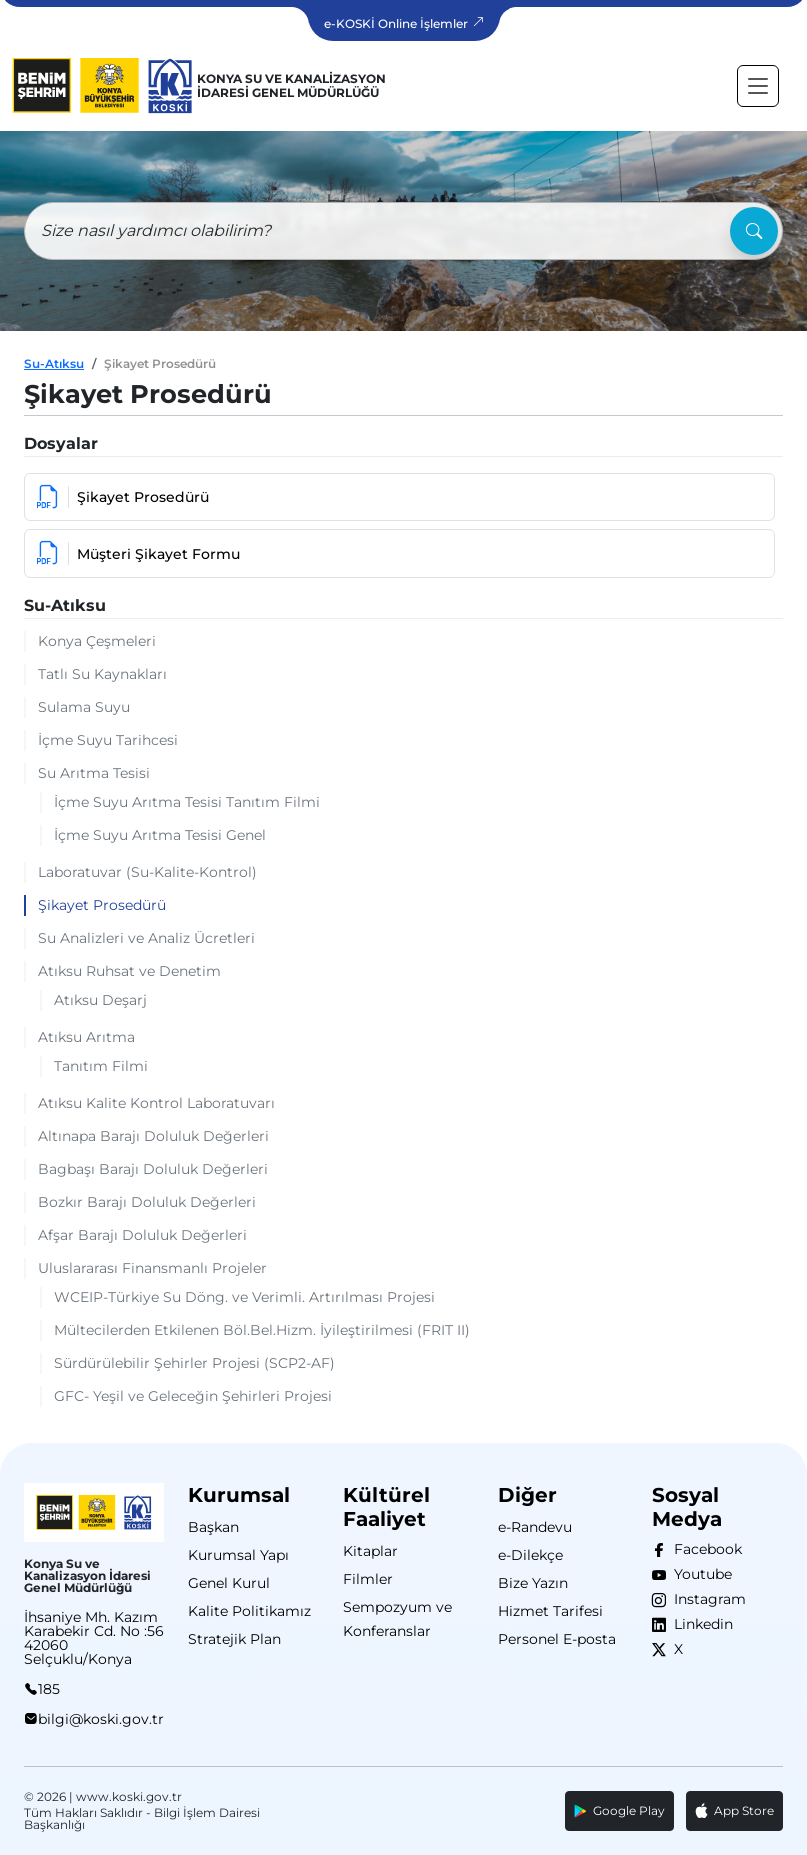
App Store (734, 1811)
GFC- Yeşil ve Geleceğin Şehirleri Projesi (193, 1396)
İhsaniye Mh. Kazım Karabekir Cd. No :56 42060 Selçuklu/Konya (94, 1638)
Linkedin (699, 1624)
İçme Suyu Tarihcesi (108, 740)
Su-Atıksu (54, 363)
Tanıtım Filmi (101, 1066)
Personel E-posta (557, 1639)
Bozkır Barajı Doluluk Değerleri (147, 1202)
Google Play (619, 1810)
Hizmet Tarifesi (550, 1611)
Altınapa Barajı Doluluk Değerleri (153, 1136)
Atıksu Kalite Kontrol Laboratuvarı (156, 1103)
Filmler (368, 1579)
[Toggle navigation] (758, 86)
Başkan (213, 1527)
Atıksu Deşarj (100, 1000)
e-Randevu (535, 1527)
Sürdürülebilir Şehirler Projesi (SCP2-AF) (194, 1363)
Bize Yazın (533, 1583)
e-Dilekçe (530, 1555)
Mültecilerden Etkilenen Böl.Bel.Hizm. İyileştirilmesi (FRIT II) (262, 1330)
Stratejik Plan (234, 1639)
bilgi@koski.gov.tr (101, 1719)
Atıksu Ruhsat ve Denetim (129, 971)
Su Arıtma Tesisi (94, 773)
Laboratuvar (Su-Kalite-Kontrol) (147, 872)
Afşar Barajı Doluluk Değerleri (142, 1235)
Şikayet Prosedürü (123, 497)
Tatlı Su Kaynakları (102, 674)
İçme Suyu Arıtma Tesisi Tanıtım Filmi (187, 802)
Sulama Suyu (84, 707)
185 (49, 1689)
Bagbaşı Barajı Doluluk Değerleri (153, 1169)
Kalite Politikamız (249, 1611)
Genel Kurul (229, 1583)
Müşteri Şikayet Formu (138, 553)
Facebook (704, 1549)
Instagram (706, 1599)
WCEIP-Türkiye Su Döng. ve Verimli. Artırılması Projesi (244, 1297)
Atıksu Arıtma (86, 1037)
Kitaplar (370, 1551)
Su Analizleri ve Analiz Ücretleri (146, 938)
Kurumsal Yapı (238, 1555)
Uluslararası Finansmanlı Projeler (152, 1268)
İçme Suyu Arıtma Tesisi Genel (160, 835)
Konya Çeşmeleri (97, 641)
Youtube (699, 1574)
